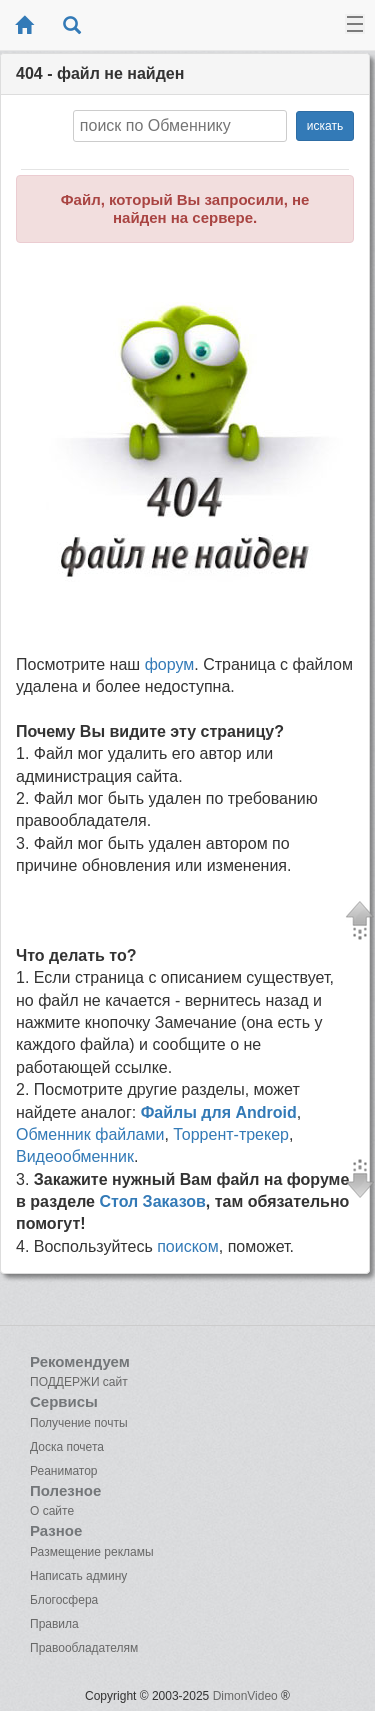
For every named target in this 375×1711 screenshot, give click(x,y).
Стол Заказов (152, 1201)
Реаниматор (64, 1471)
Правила (54, 1624)
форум (170, 664)
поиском (188, 1246)
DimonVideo (245, 1696)
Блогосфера (64, 1600)
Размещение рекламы (92, 1552)
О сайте (52, 1511)
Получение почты (79, 1423)
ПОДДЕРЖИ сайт (79, 1382)
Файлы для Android (219, 1112)
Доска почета (67, 1447)
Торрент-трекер (231, 1134)
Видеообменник (75, 1156)
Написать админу (78, 1576)
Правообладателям (84, 1648)
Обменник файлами (90, 1134)
